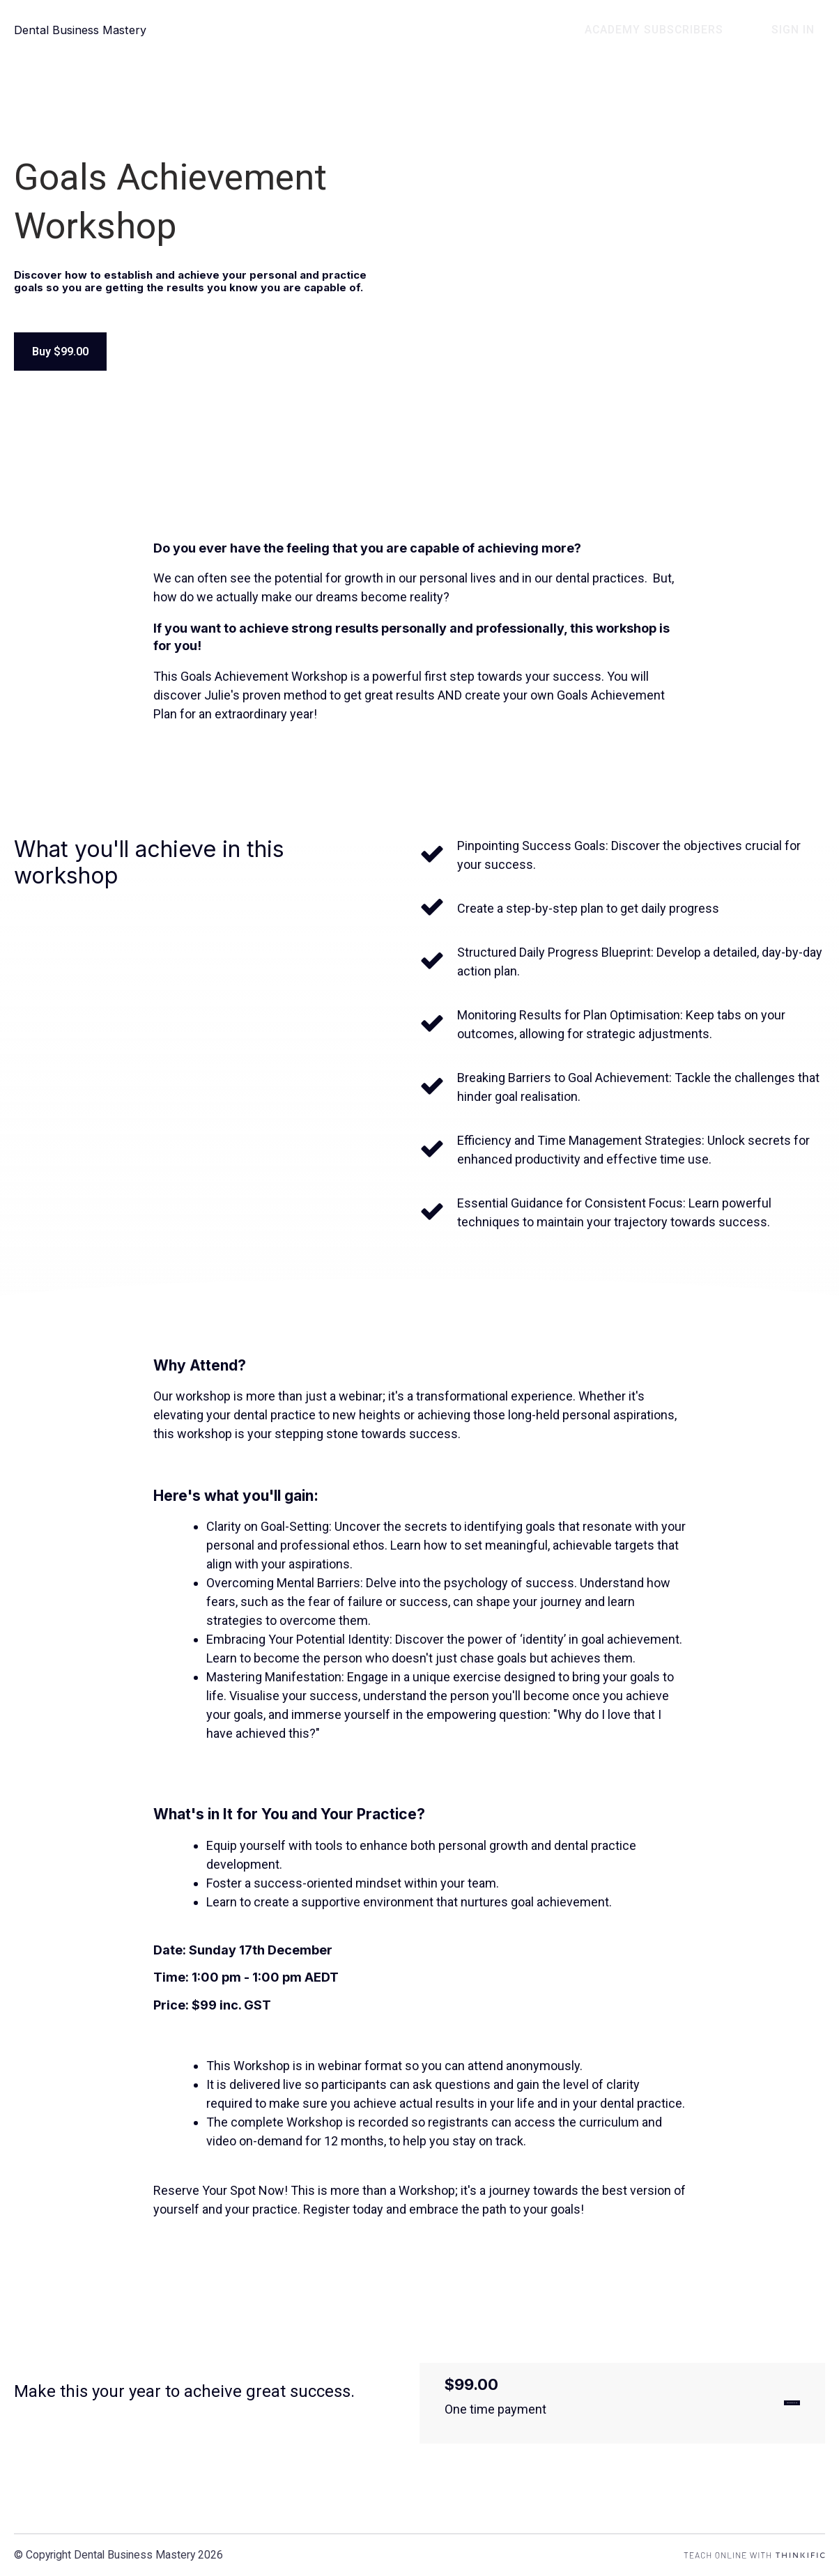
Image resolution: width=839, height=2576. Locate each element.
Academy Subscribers (684, 30)
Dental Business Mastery (85, 29)
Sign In (803, 30)
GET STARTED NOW (729, 2406)
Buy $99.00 (63, 352)
